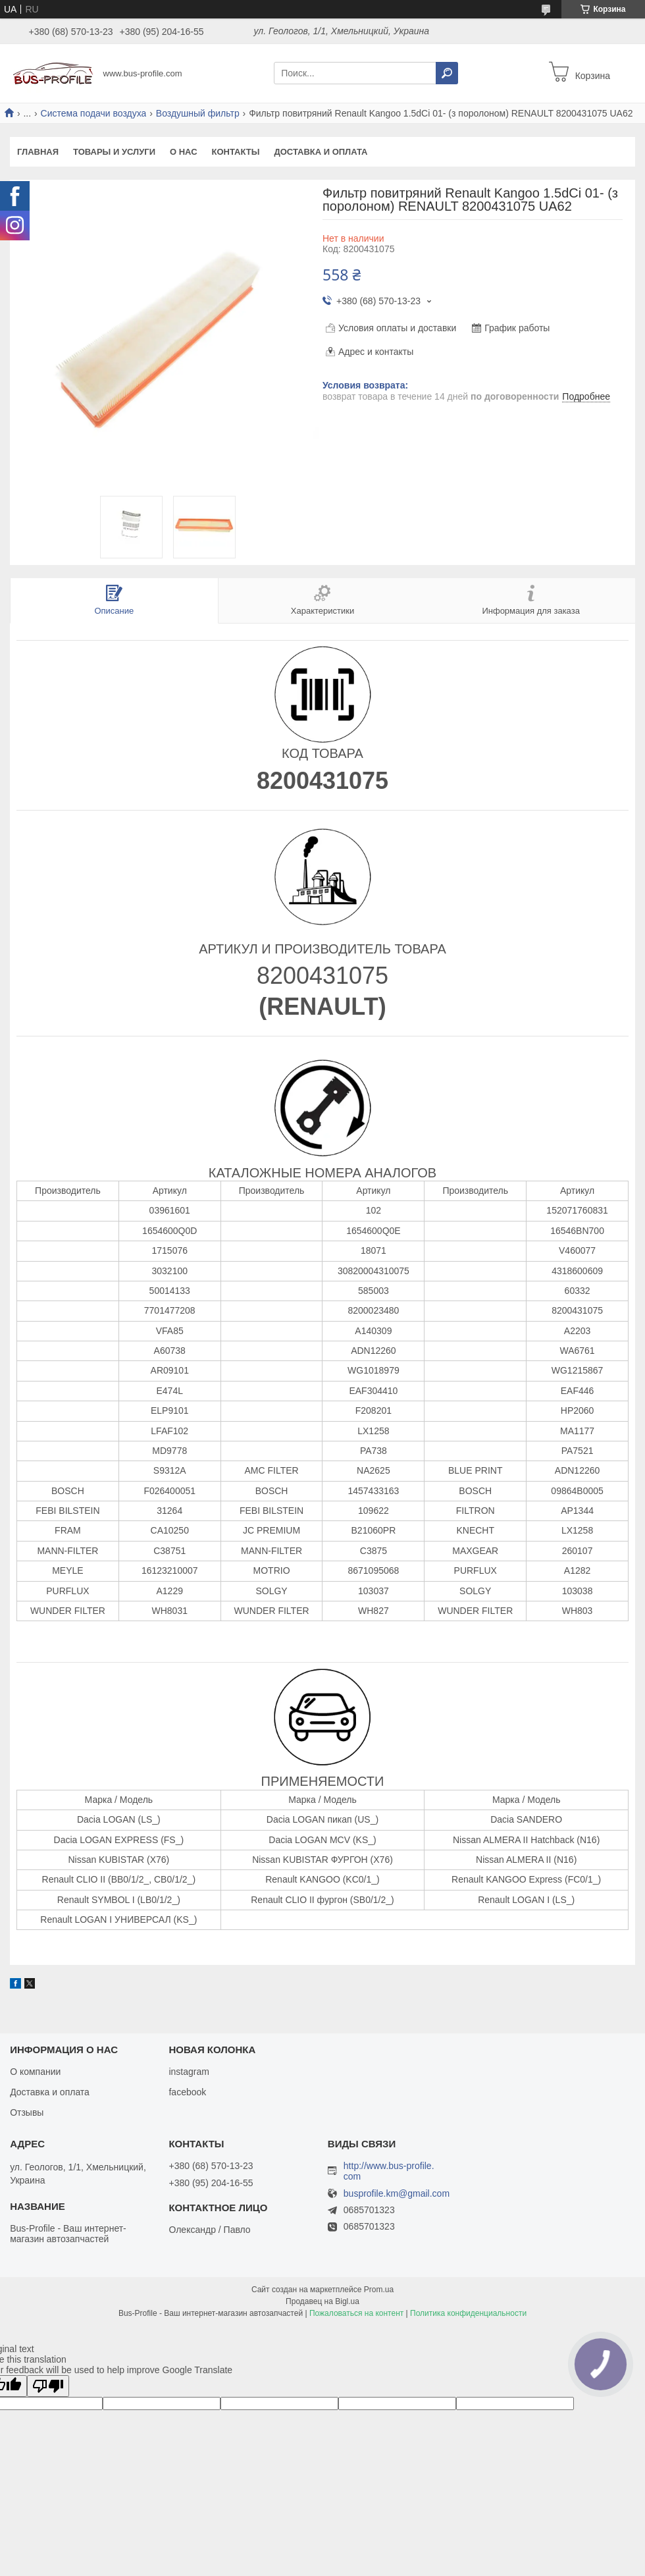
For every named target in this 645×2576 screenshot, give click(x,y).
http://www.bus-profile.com (389, 2171)
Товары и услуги (114, 152)
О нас (183, 152)
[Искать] (447, 73)
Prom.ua (379, 2289)
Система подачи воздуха (94, 113)
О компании (35, 2071)
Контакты (236, 152)
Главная (38, 152)
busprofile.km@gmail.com (397, 2194)
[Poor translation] (48, 2386)
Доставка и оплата (320, 152)
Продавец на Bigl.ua (322, 2301)
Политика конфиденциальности (468, 2313)
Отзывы (26, 2112)
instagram (188, 2071)
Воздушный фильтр (198, 113)
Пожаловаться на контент (356, 2313)
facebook (187, 2092)
